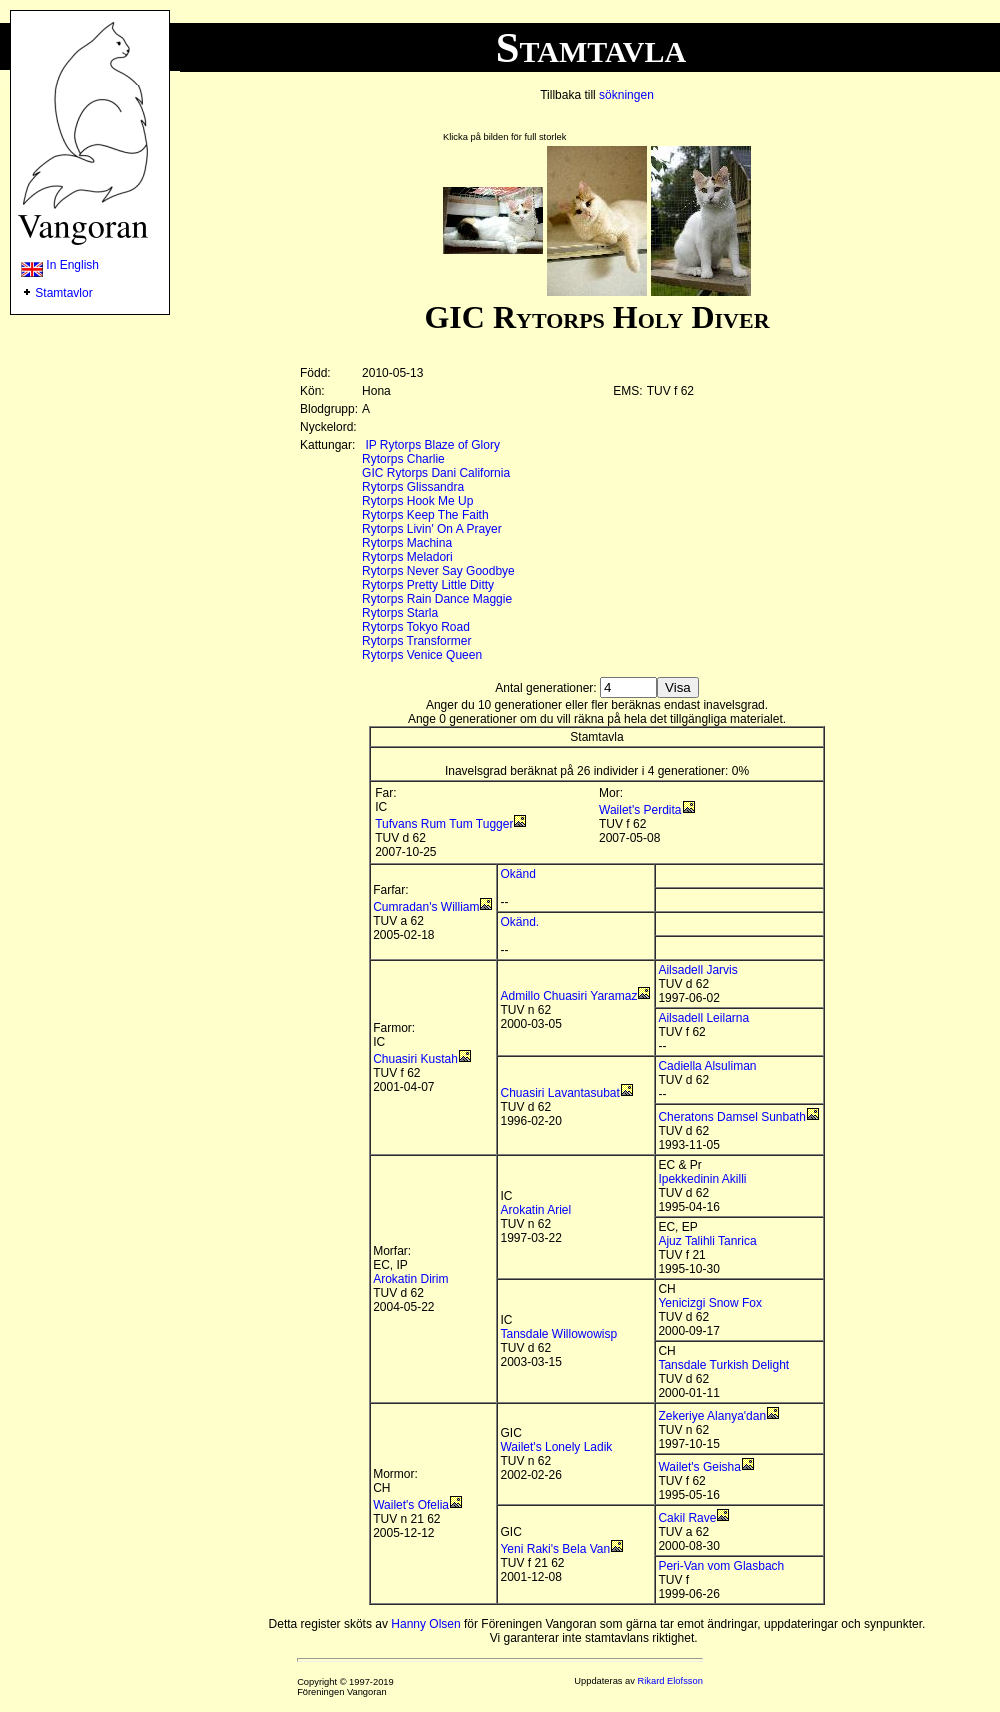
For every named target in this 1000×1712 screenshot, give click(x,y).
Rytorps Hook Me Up (417, 501)
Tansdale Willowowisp (558, 1334)
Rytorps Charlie (403, 459)
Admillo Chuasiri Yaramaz (568, 996)
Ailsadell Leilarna (703, 1018)
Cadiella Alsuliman (707, 1066)
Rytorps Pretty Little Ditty (428, 585)
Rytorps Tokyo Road (416, 627)
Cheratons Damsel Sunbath (731, 1117)
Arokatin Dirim (410, 1279)
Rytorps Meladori (407, 557)
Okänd (517, 874)
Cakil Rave (687, 1518)
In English (60, 265)
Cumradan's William (426, 907)
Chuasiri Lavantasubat (559, 1093)
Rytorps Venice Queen (422, 655)
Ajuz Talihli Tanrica (707, 1241)
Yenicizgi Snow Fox (710, 1303)
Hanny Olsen (425, 1624)
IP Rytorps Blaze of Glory (432, 445)
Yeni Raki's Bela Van (555, 1549)
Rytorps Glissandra (413, 487)
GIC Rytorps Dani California (436, 473)
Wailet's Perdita (640, 810)
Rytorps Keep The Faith (425, 515)
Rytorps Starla (400, 613)
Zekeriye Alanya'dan (712, 1416)
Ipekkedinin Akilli (702, 1179)
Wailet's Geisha (699, 1467)
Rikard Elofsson (670, 1681)
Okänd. (519, 922)
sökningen (626, 95)
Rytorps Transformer (416, 641)
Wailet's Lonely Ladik (556, 1447)
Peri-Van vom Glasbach (721, 1566)
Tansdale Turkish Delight (723, 1365)
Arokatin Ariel (535, 1210)
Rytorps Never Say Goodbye (438, 571)
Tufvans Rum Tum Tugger (444, 824)
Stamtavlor (63, 293)
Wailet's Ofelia (411, 1505)
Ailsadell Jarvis (697, 970)
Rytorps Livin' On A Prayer (432, 529)
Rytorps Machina (407, 543)
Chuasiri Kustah (415, 1059)
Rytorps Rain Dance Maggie (437, 599)
